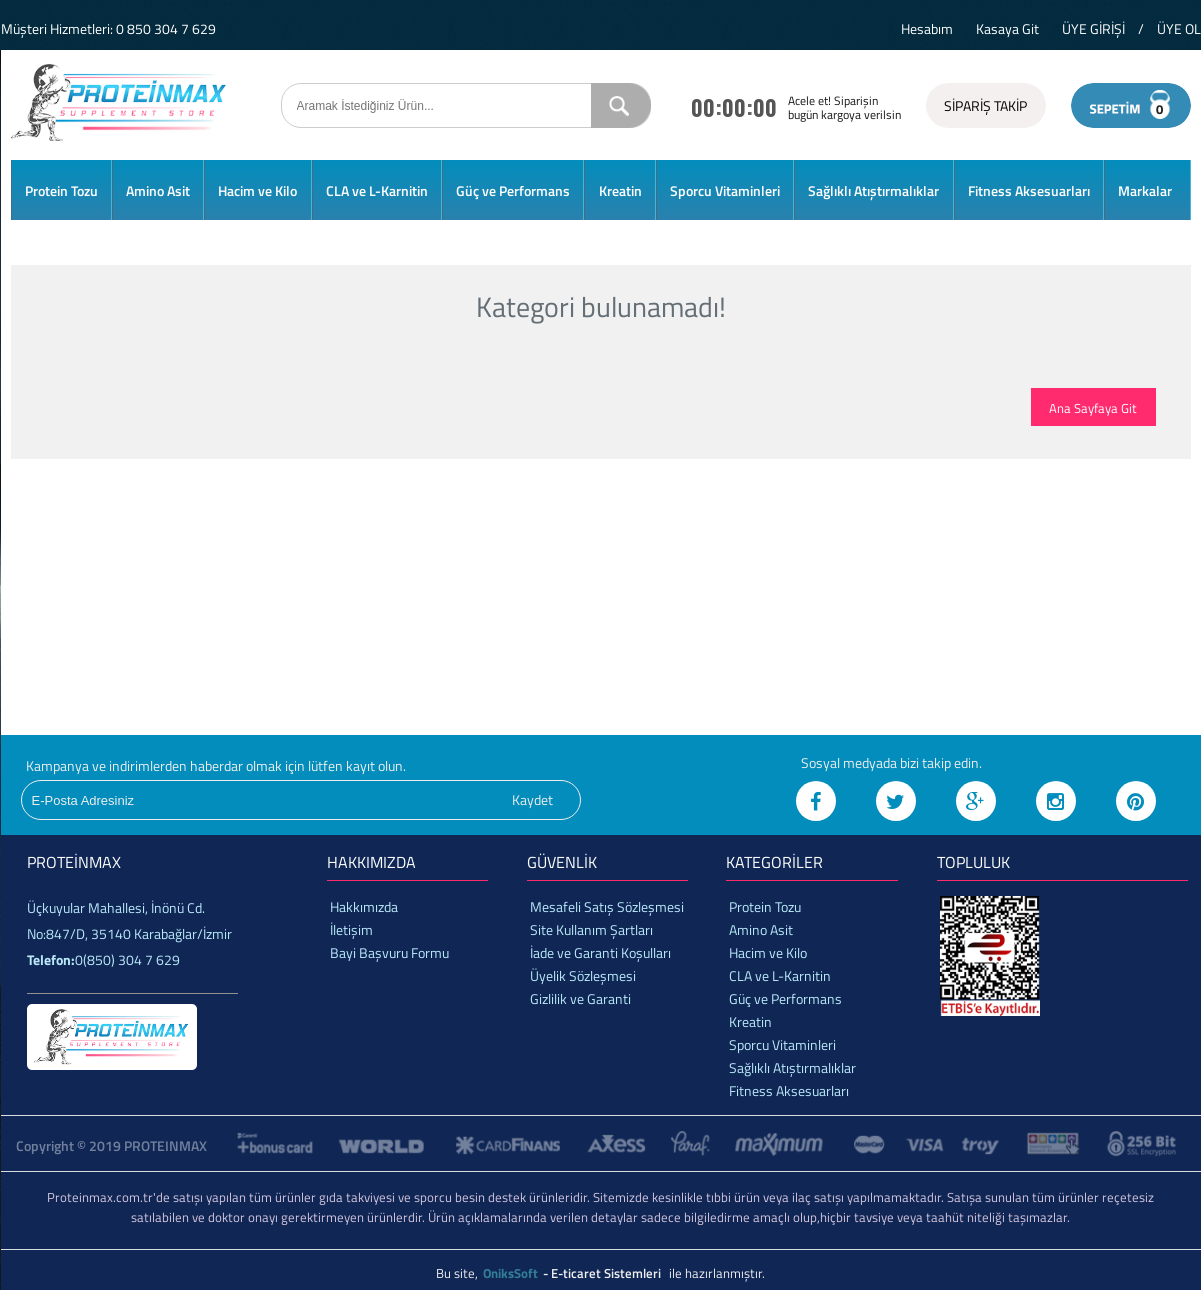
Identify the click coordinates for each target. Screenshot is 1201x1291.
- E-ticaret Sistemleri (605, 1273)
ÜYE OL (1179, 28)
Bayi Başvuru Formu (389, 952)
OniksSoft (512, 1273)
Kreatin (620, 190)
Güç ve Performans (513, 190)
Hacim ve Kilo (257, 190)
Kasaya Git (1007, 28)
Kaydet (532, 799)
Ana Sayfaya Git (1093, 408)
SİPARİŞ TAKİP (985, 105)
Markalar (1145, 190)
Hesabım (927, 28)
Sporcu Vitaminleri (725, 190)
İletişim (351, 929)
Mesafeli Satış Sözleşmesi (607, 906)
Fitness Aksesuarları (1029, 190)
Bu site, (458, 1273)
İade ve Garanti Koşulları (600, 952)
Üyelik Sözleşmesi (583, 975)
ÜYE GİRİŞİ (1093, 28)
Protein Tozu (61, 190)
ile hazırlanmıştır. (717, 1273)
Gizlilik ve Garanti (580, 998)
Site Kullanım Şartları (591, 929)
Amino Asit (158, 190)
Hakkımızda (364, 906)
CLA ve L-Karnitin (377, 190)
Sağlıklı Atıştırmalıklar (873, 190)
